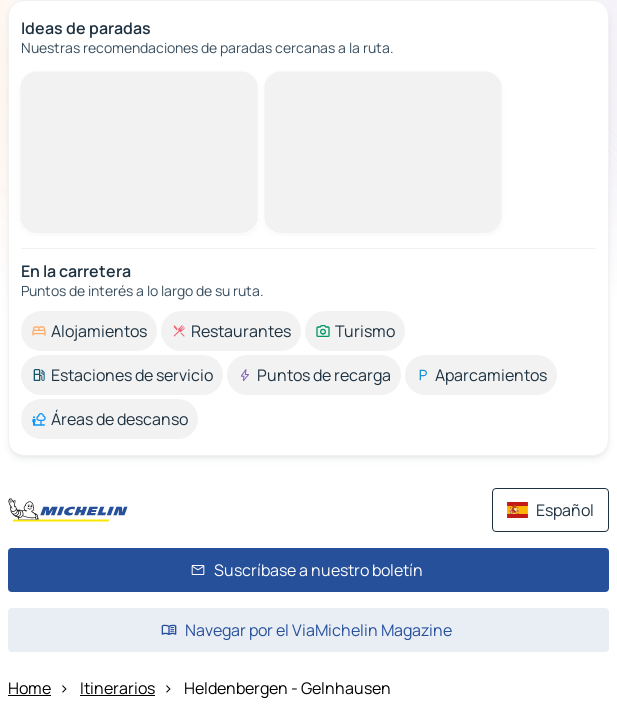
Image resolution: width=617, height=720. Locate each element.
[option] (89, 331)
